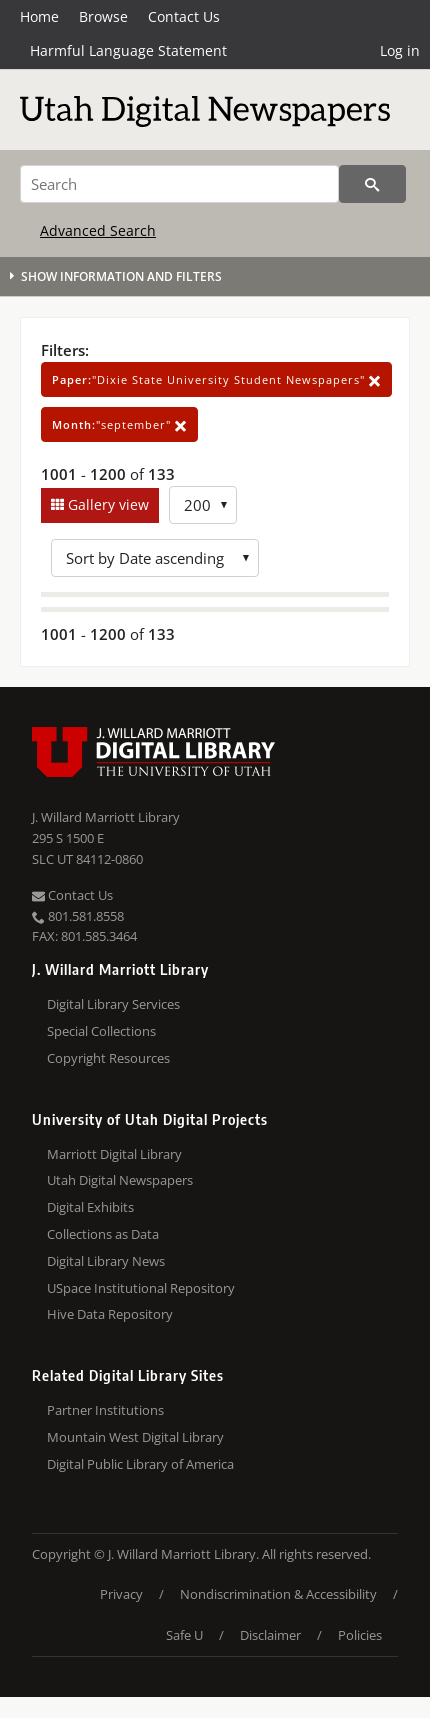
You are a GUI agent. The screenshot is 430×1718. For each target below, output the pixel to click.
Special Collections (101, 1031)
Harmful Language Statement (128, 50)
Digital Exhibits (90, 1207)
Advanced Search (98, 230)
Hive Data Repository (110, 1314)
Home (39, 16)
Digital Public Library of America (140, 1464)
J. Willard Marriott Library (106, 817)
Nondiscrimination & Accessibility (278, 1594)
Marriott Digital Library (114, 1154)
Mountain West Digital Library (135, 1437)
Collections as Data (103, 1234)
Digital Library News (106, 1261)
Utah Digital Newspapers (120, 1180)
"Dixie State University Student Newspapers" (216, 379)
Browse (103, 16)
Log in (400, 50)
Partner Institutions (105, 1410)
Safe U (184, 1635)
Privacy (121, 1594)
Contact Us (184, 16)
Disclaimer (270, 1635)
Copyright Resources (108, 1058)
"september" (119, 424)
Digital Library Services (113, 1004)
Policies (360, 1635)
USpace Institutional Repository (141, 1288)
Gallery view (106, 504)
